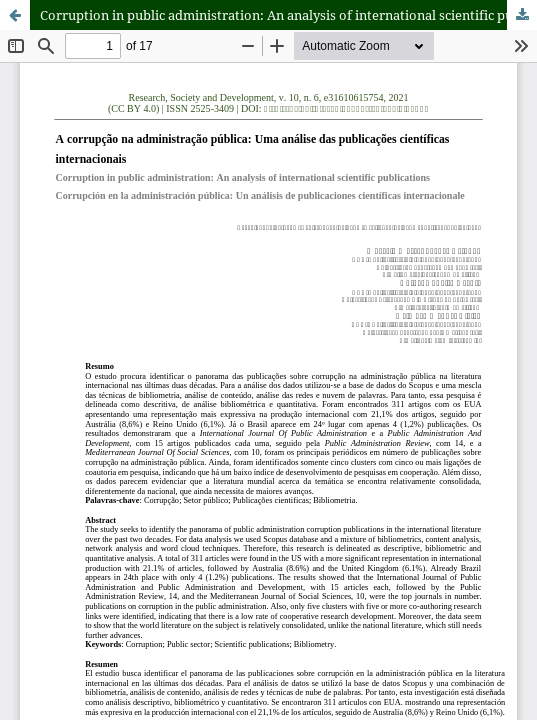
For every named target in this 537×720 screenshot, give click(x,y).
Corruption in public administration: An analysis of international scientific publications (288, 15)
